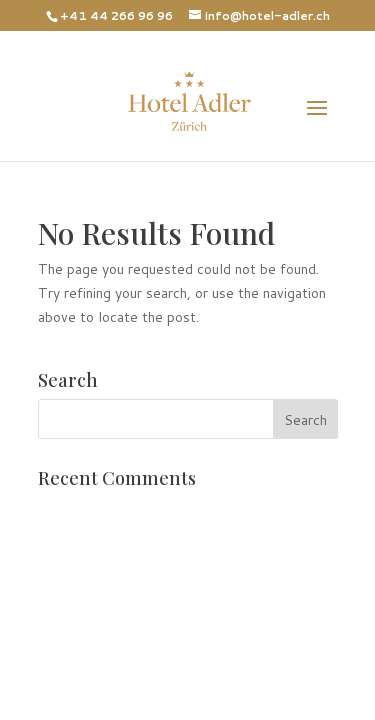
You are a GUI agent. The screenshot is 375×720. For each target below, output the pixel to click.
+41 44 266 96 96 (116, 15)
